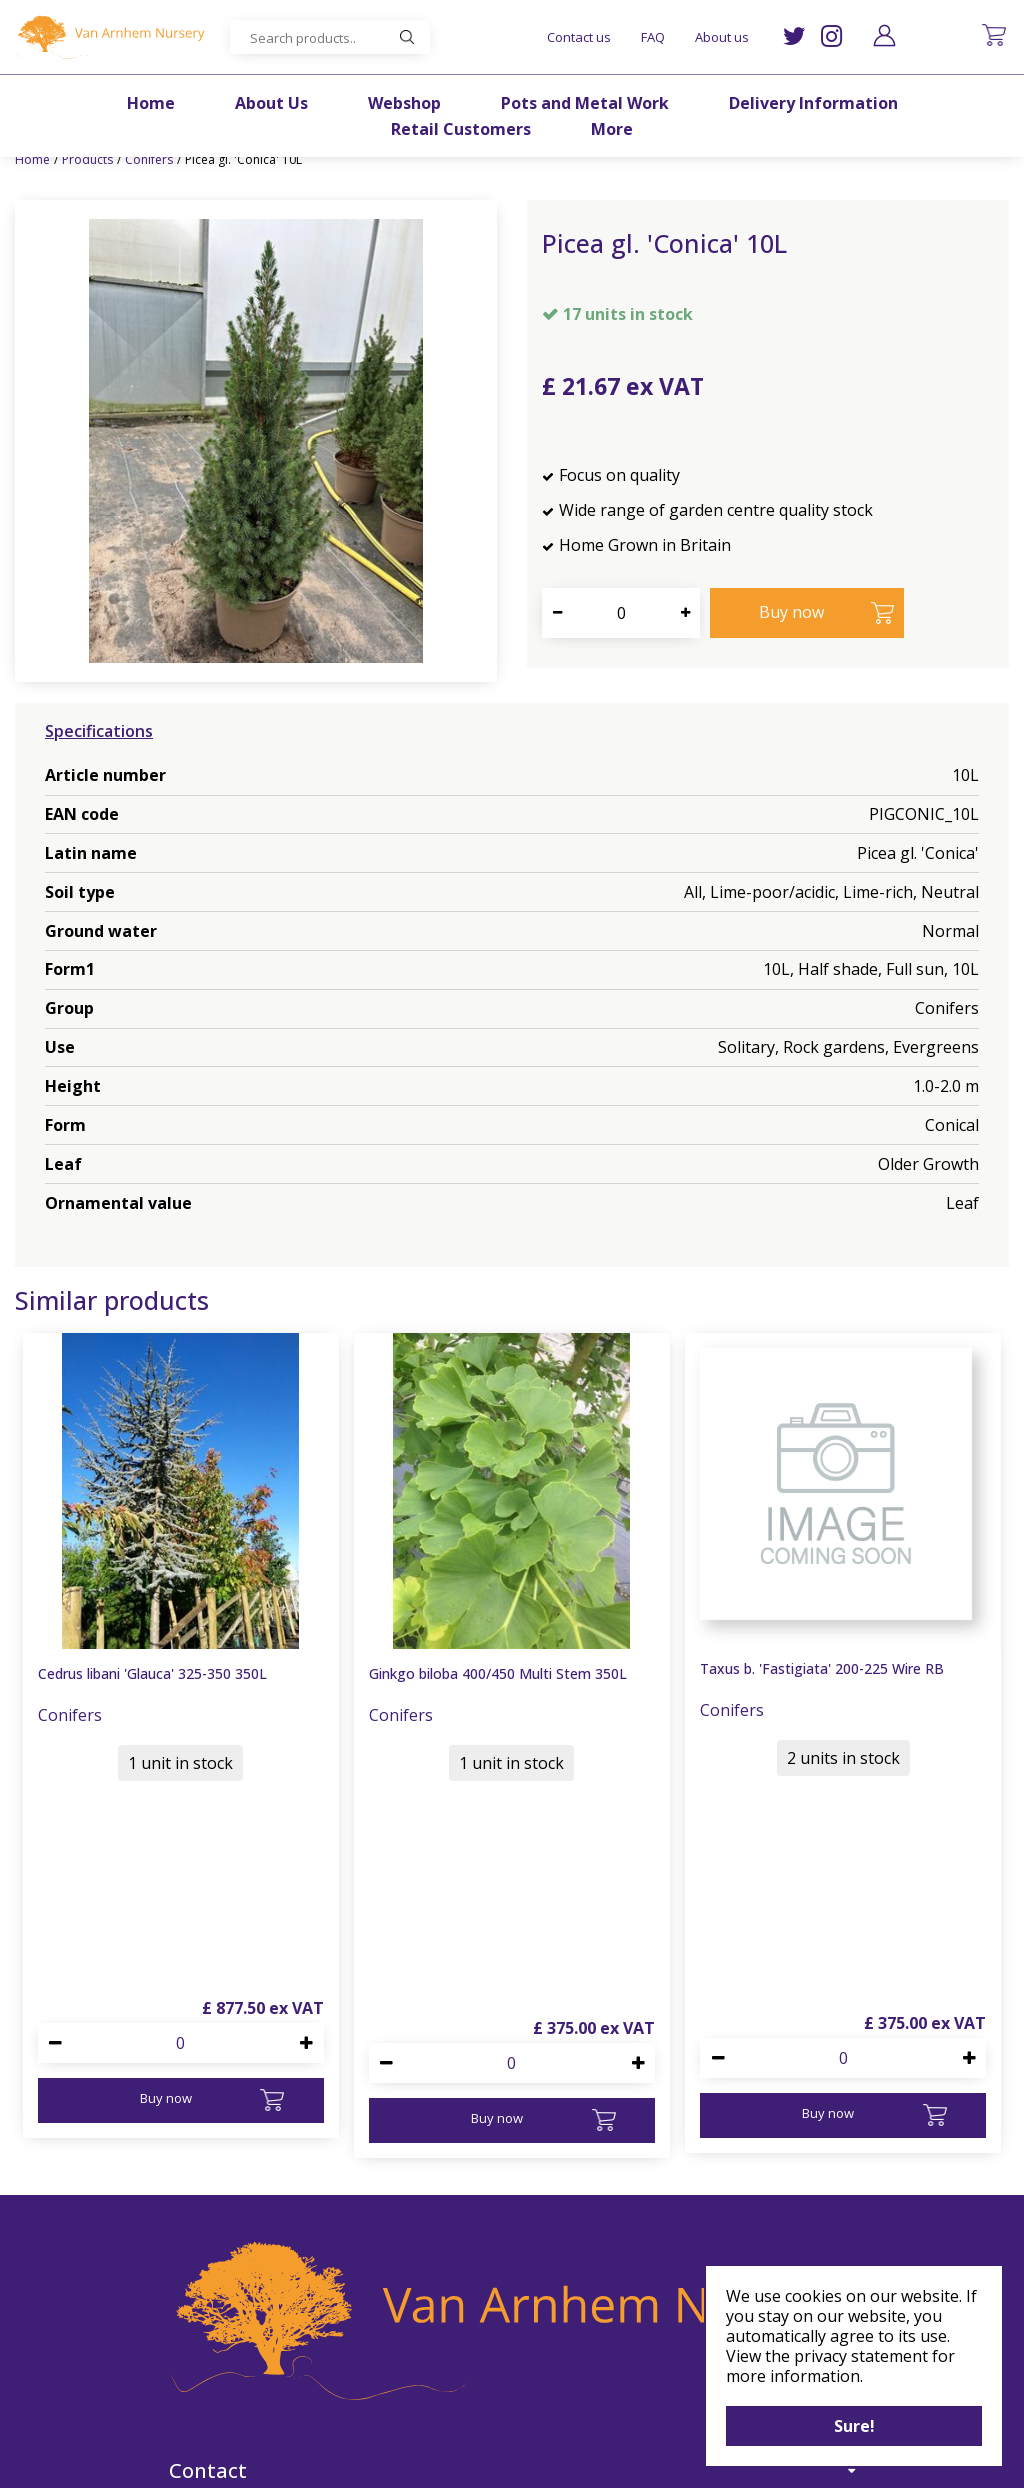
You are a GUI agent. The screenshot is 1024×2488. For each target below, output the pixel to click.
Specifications (99, 731)
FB (539, 2403)
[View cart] (994, 35)
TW (794, 36)
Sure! (854, 2426)
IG (831, 36)
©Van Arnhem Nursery (336, 2461)
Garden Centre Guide (596, 2461)
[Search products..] (330, 37)
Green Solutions (466, 2461)
